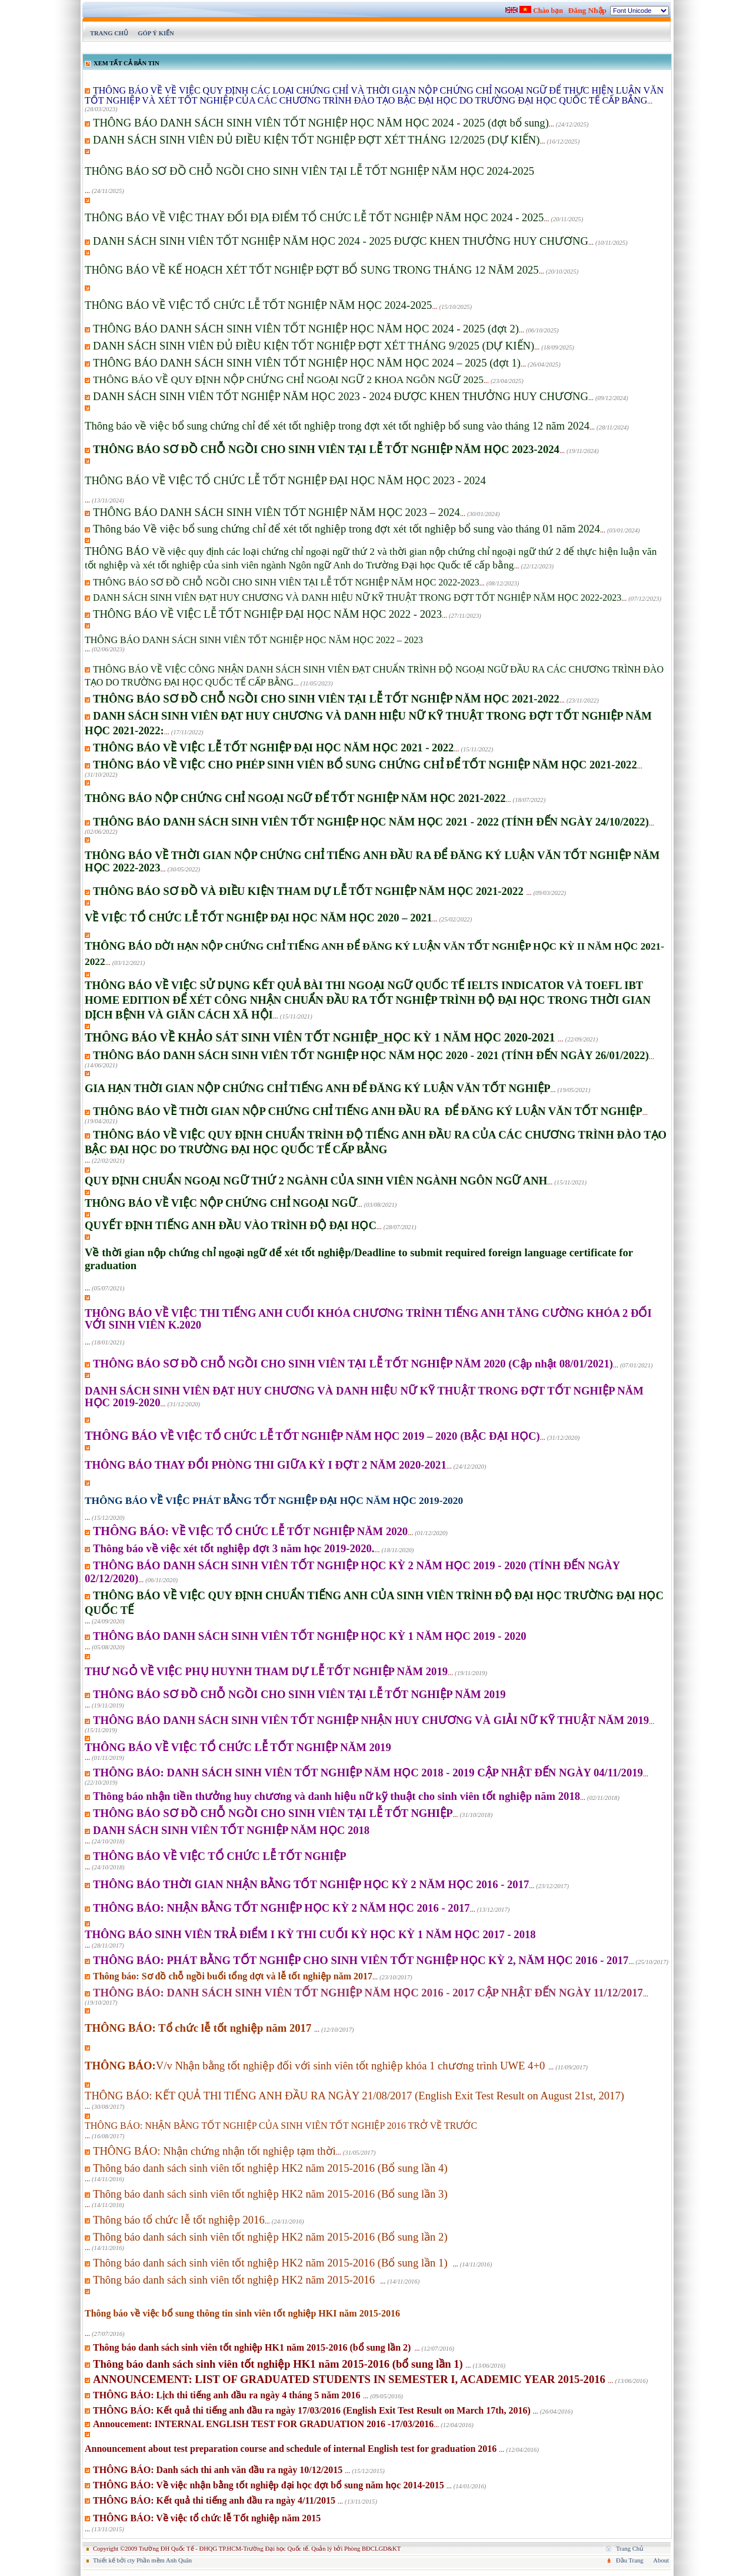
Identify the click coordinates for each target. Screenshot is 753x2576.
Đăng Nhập (587, 10)
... (374, 99)
